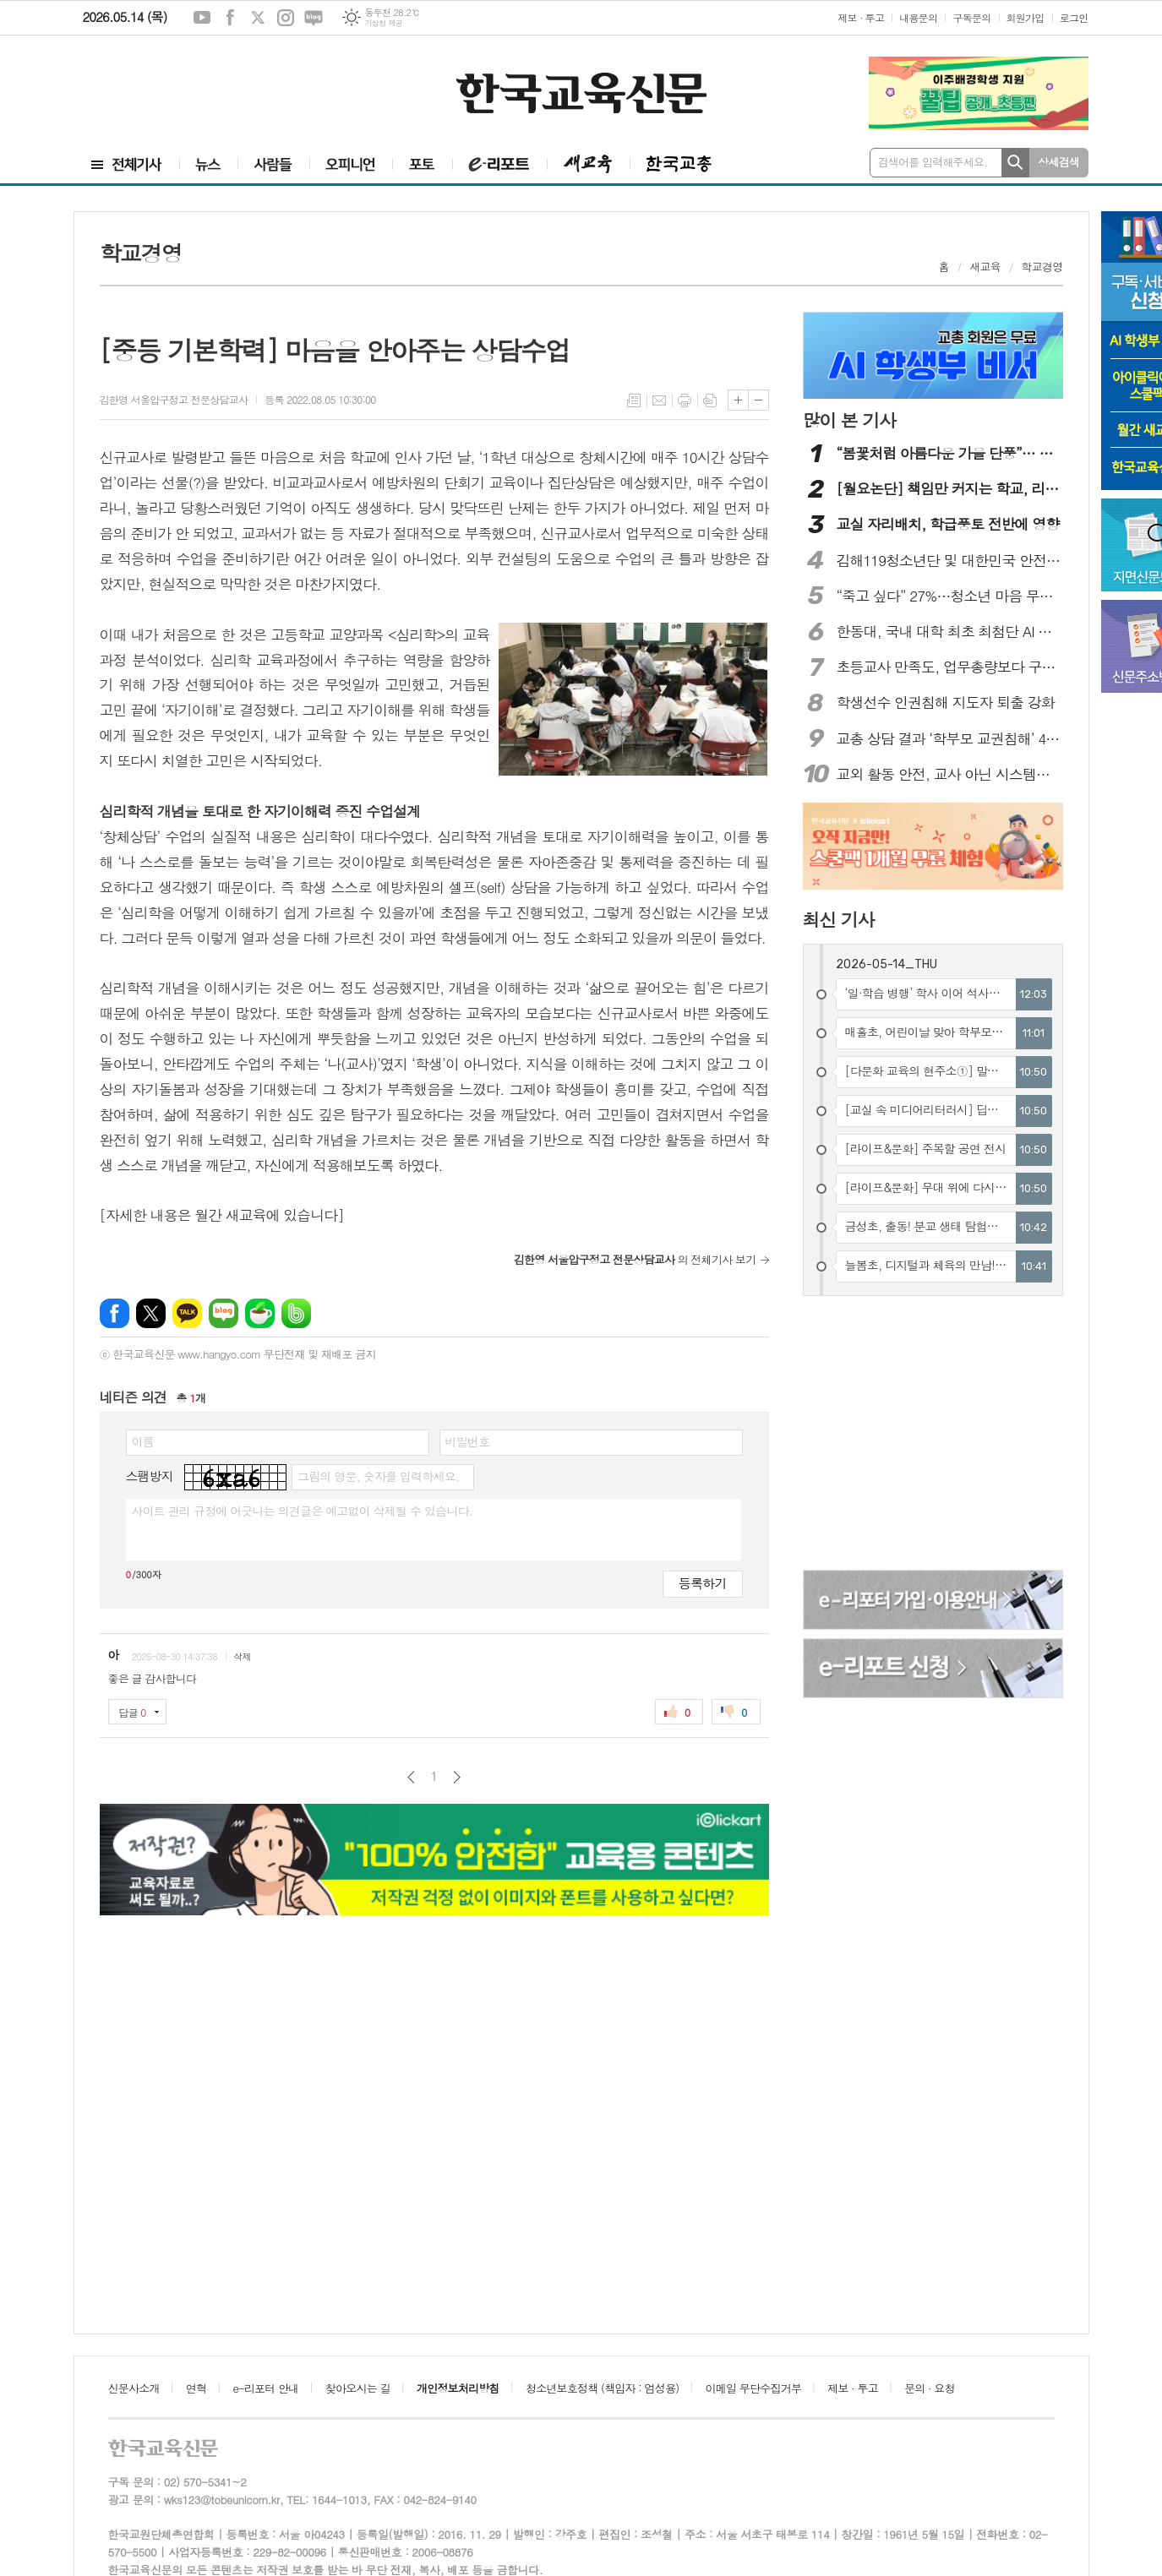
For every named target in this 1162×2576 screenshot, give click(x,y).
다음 (456, 1777)
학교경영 (1042, 267)
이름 (143, 1441)
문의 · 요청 (929, 2388)
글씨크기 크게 (738, 400)
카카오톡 (187, 1313)
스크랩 (709, 400)
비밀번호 (467, 1441)
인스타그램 (285, 17)
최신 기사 (839, 919)
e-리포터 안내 (266, 2388)
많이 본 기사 (849, 420)
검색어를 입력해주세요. (933, 161)
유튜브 (202, 17)
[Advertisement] (184, 82)
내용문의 (918, 17)
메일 (659, 400)
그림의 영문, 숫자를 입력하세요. (378, 1476)
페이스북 (230, 17)
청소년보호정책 (602, 2388)
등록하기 (702, 1583)
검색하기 (1015, 162)
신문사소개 (134, 2388)
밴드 (296, 1313)
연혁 (196, 2388)
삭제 (242, 1656)
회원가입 (1026, 17)
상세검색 (1058, 162)
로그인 (1074, 17)
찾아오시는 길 (357, 2388)
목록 (633, 400)
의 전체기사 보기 (635, 1259)
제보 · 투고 (860, 17)
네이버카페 (260, 1313)
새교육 (985, 267)
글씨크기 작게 (758, 400)
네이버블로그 (313, 17)
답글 (132, 1712)
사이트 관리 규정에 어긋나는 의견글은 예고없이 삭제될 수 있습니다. (302, 1511)
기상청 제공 (383, 23)
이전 (411, 1777)
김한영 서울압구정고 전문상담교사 (174, 399)
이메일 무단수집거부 (754, 2388)
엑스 (257, 17)
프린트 (684, 400)
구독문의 (971, 17)
